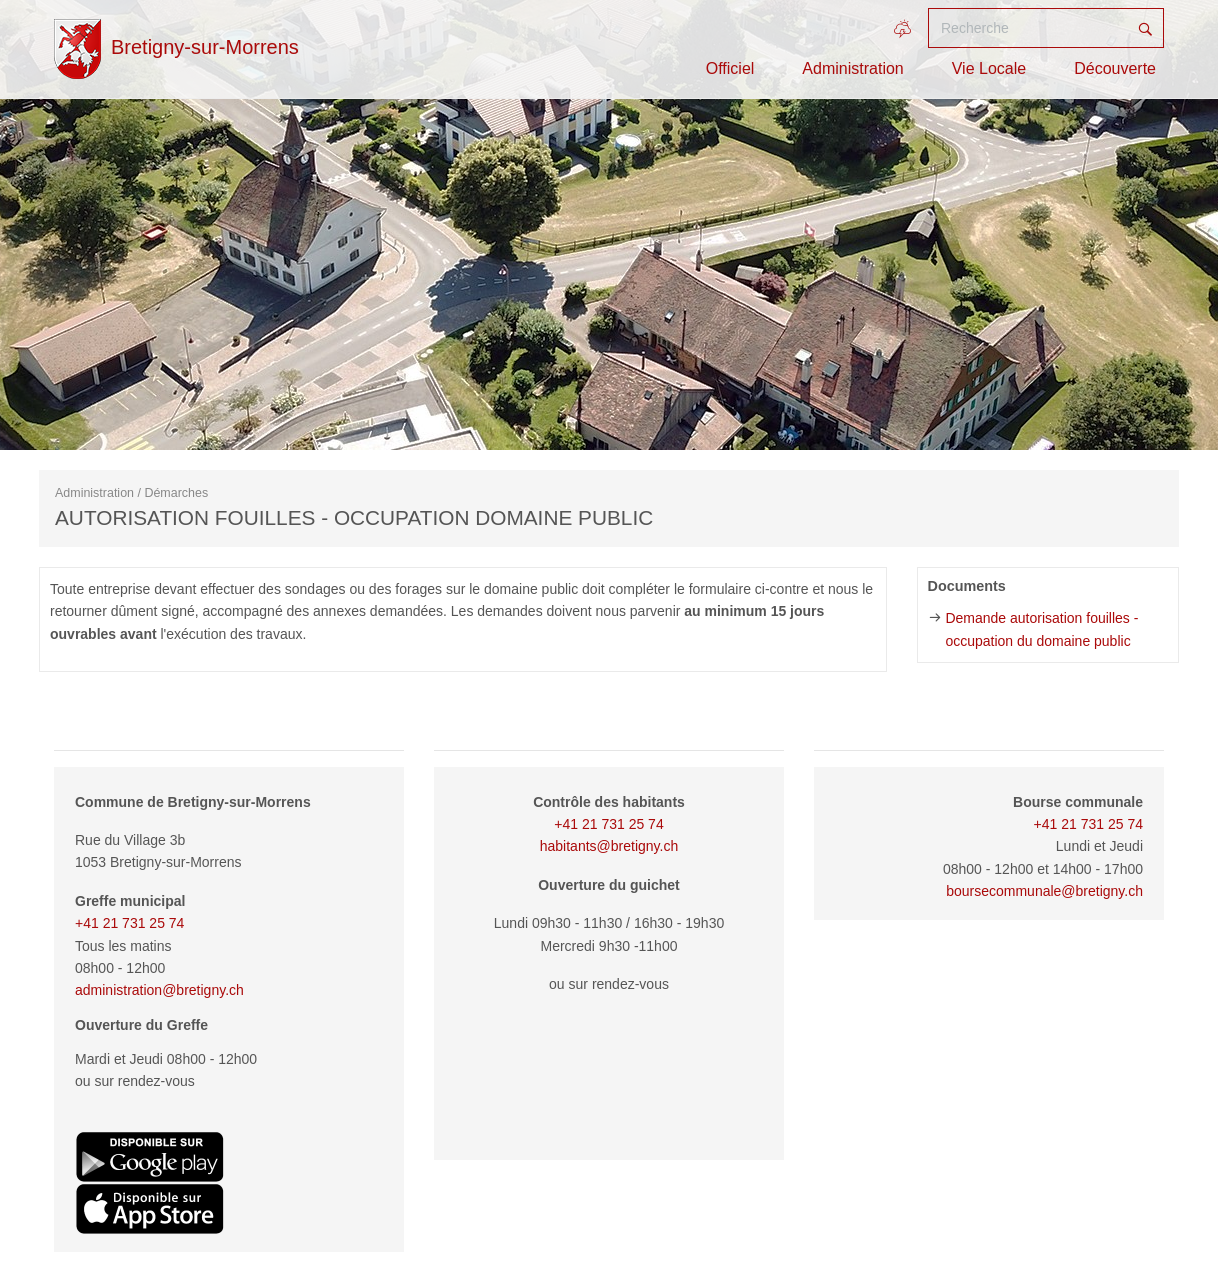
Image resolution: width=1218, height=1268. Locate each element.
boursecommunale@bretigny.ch (1044, 891)
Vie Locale (989, 68)
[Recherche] (1028, 28)
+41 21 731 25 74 (129, 923)
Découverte (1115, 68)
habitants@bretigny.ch (609, 846)
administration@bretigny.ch (159, 990)
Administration (852, 68)
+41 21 (1057, 824)
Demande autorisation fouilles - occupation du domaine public (1041, 629)
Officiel (730, 68)
